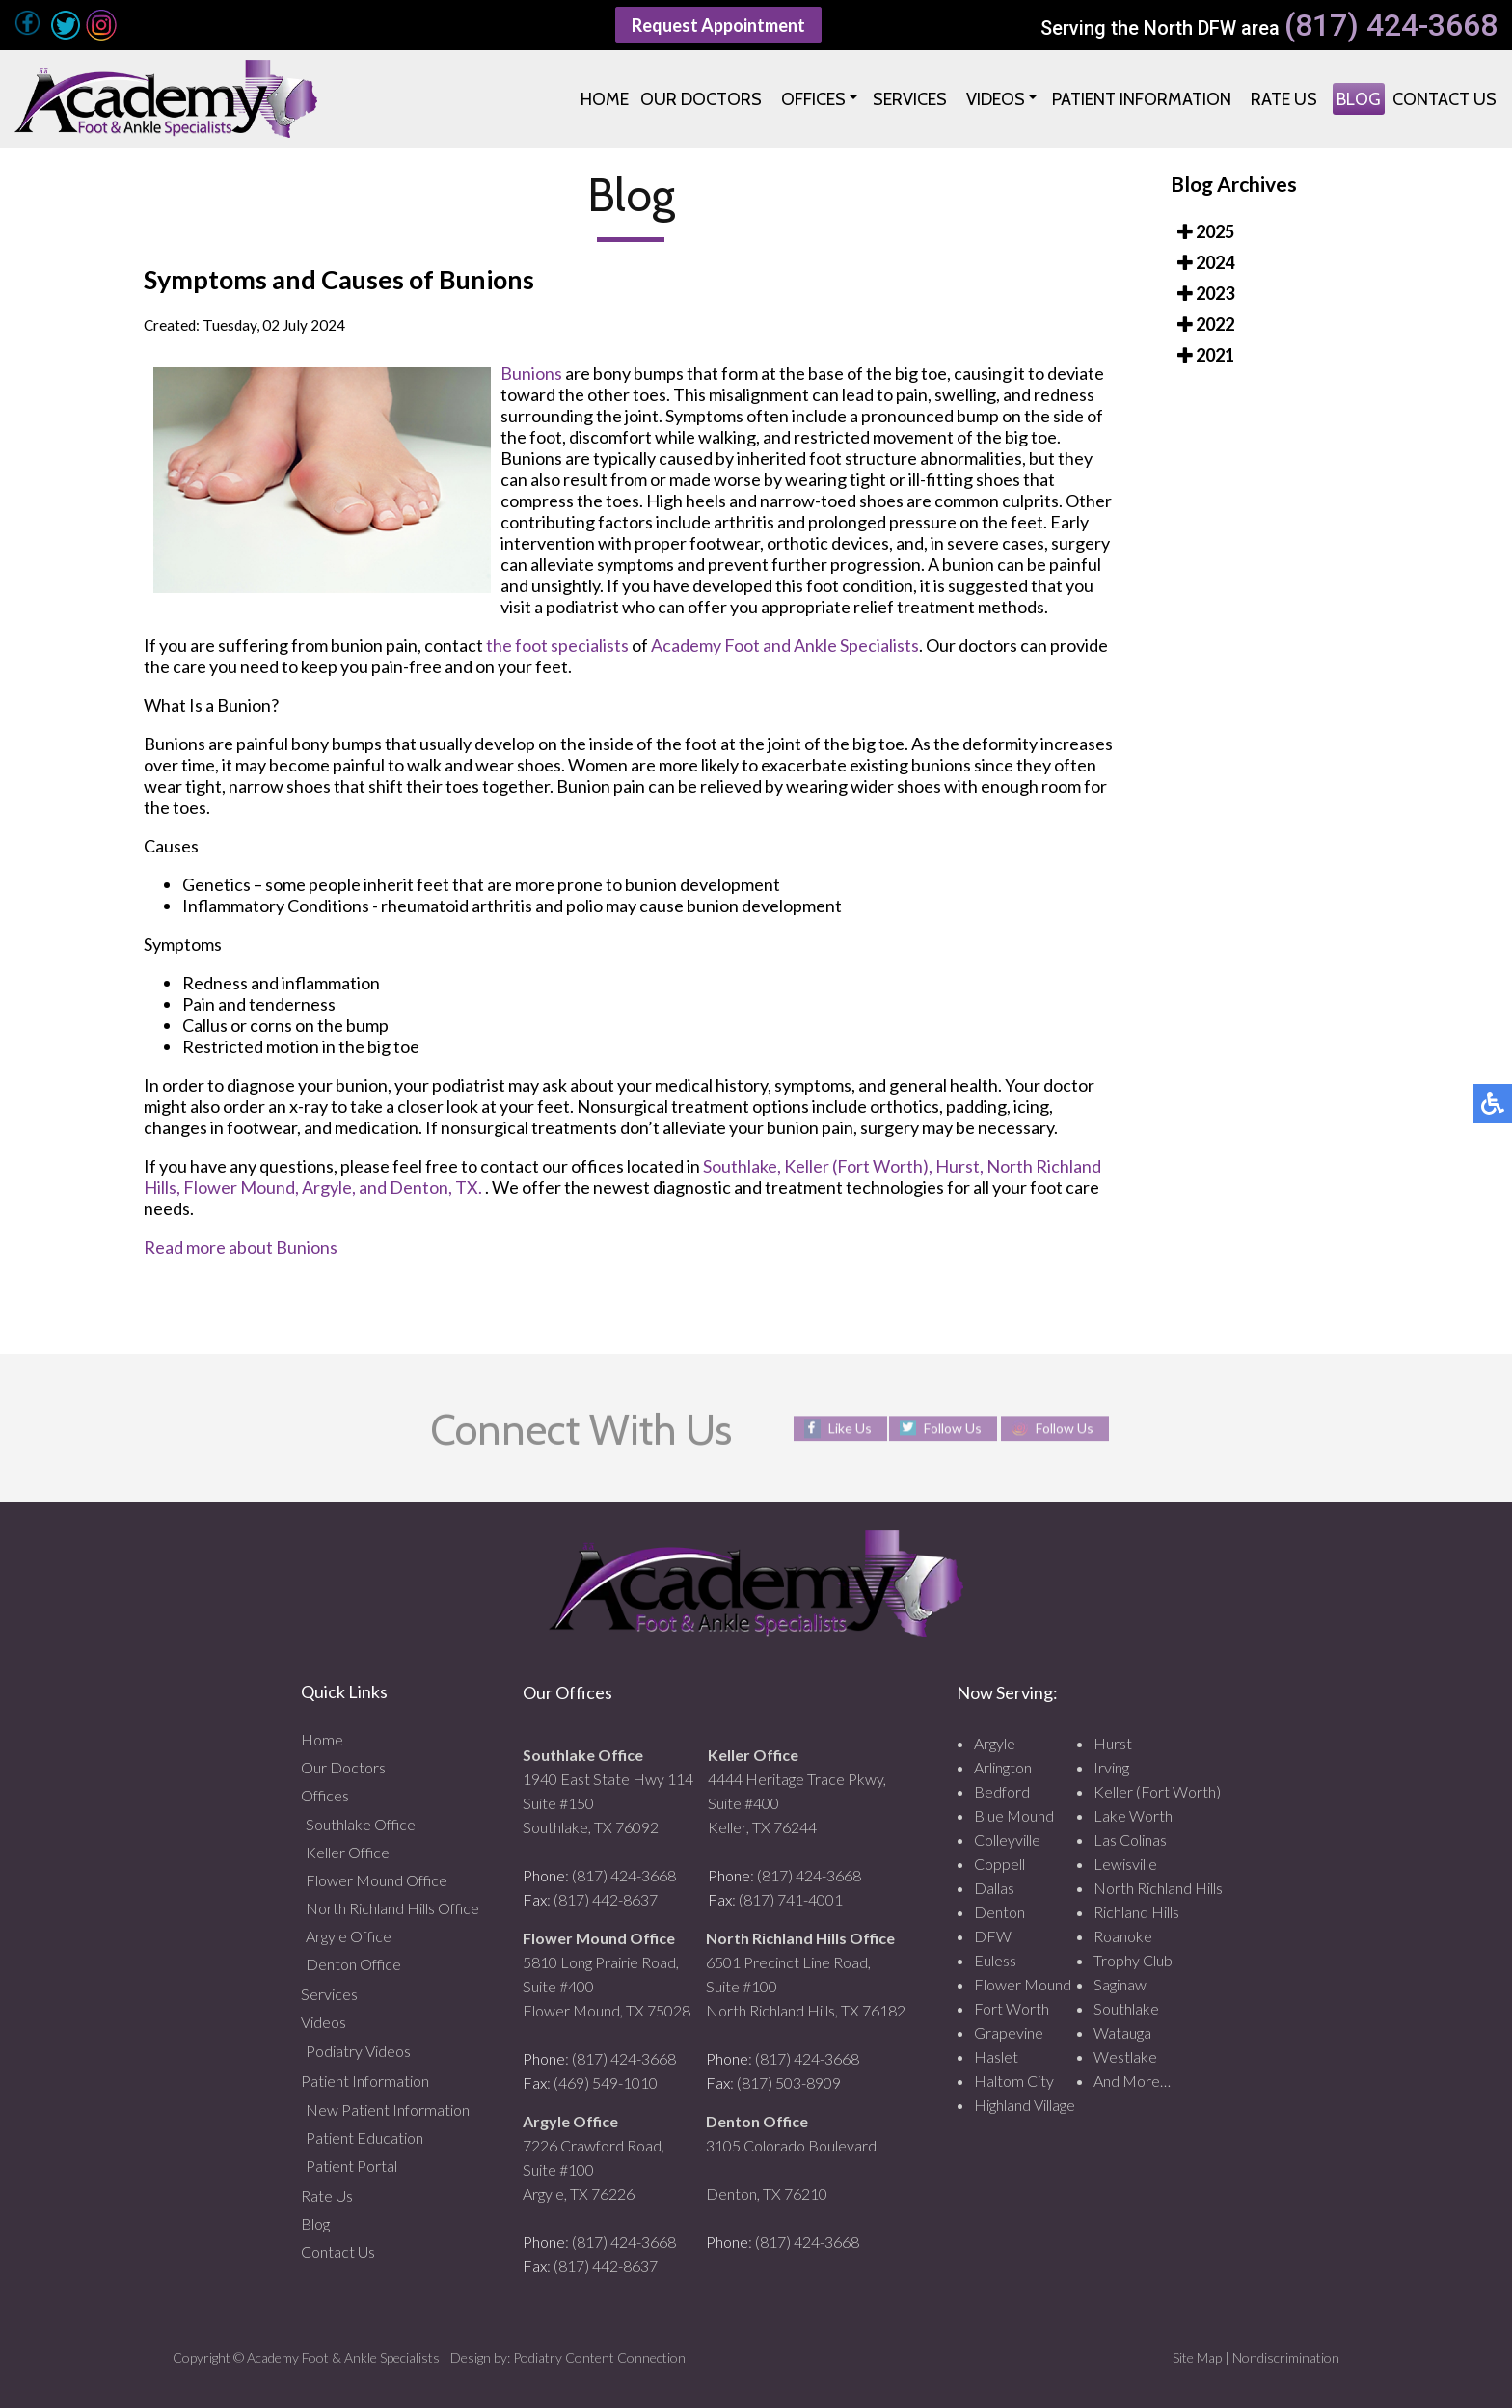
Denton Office (353, 1964)
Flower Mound (1022, 1984)
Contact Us (338, 2251)
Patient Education (364, 2137)
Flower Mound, (241, 1187)
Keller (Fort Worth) (1157, 1791)
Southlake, (742, 1166)
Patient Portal (351, 2165)
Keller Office (348, 1852)
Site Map (1197, 2357)
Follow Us (953, 1428)
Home (322, 1739)
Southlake (1126, 2008)
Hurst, (959, 1166)
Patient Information (365, 2080)
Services (329, 1994)
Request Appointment (718, 25)
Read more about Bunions (241, 1247)
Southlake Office (361, 1824)
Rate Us (327, 2195)
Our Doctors (343, 1767)
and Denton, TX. (420, 1187)
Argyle (994, 1743)
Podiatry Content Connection (599, 2357)
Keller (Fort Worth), (858, 1166)
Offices (325, 1795)
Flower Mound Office (376, 1880)
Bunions (531, 373)
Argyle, (329, 1187)
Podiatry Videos (358, 2051)
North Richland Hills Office (392, 1908)
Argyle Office (349, 1936)
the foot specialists (557, 645)
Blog (315, 2223)
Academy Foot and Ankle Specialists (785, 645)
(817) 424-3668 (1391, 26)
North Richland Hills (1158, 1888)
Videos (323, 2022)
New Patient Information (388, 2109)
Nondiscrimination (1285, 2357)
